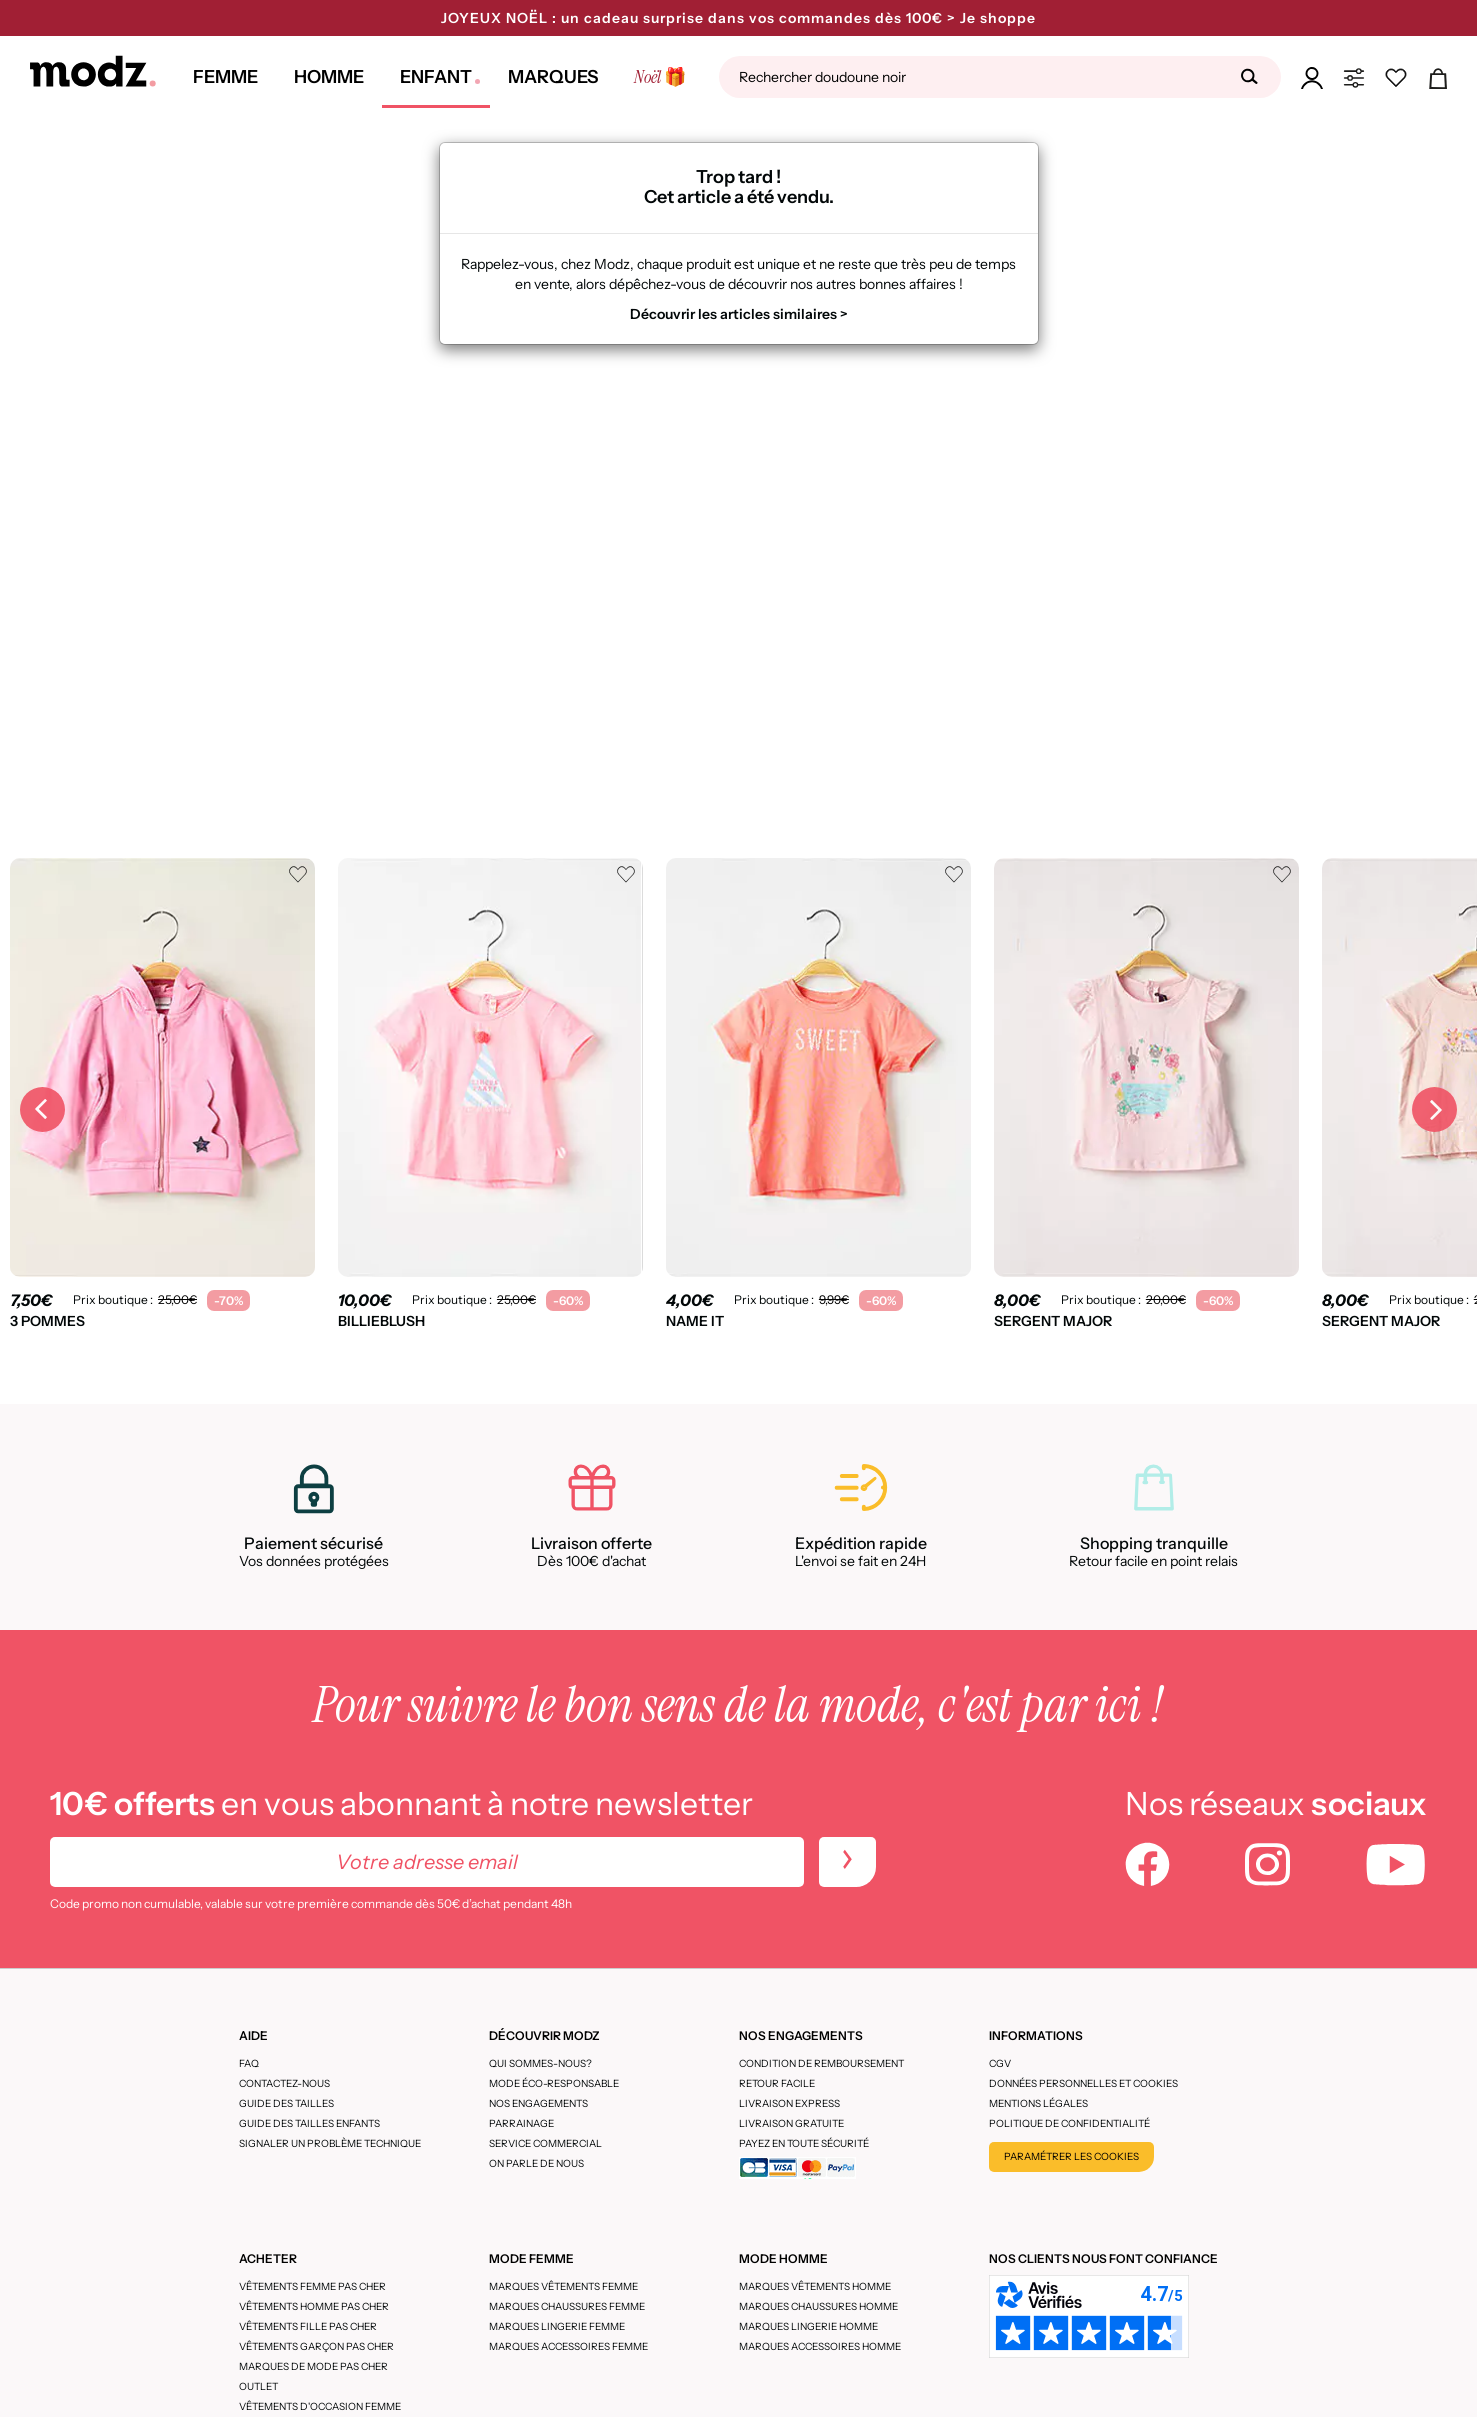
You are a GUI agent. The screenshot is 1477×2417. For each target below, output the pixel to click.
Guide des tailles (286, 2103)
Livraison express (789, 2103)
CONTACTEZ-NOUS (284, 2083)
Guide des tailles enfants (309, 2123)
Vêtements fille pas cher (308, 2326)
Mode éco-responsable (554, 2083)
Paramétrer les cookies (1071, 2156)
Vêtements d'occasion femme (320, 2406)
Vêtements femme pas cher (312, 2286)
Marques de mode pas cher (313, 2366)
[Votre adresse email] (427, 1862)
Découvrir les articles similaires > (739, 314)
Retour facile (777, 2083)
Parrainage (521, 2123)
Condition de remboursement (821, 2063)
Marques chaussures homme (818, 2306)
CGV (1000, 2063)
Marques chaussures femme (567, 2306)
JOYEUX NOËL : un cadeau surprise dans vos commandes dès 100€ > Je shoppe (738, 18)
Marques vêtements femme (563, 2286)
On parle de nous (536, 2163)
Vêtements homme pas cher (314, 2306)
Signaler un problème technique (330, 2143)
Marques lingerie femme (557, 2326)
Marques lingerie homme (808, 2326)
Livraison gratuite (791, 2123)
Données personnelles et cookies (1083, 2083)
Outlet (258, 2386)
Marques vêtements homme (815, 2286)
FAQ (249, 2063)
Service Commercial (545, 2143)
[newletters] (847, 1862)
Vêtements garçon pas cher (316, 2346)
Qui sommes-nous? (540, 2063)
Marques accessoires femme (568, 2346)
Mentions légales (1038, 2103)
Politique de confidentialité (1069, 2123)
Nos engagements (538, 2103)
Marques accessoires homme (820, 2346)
